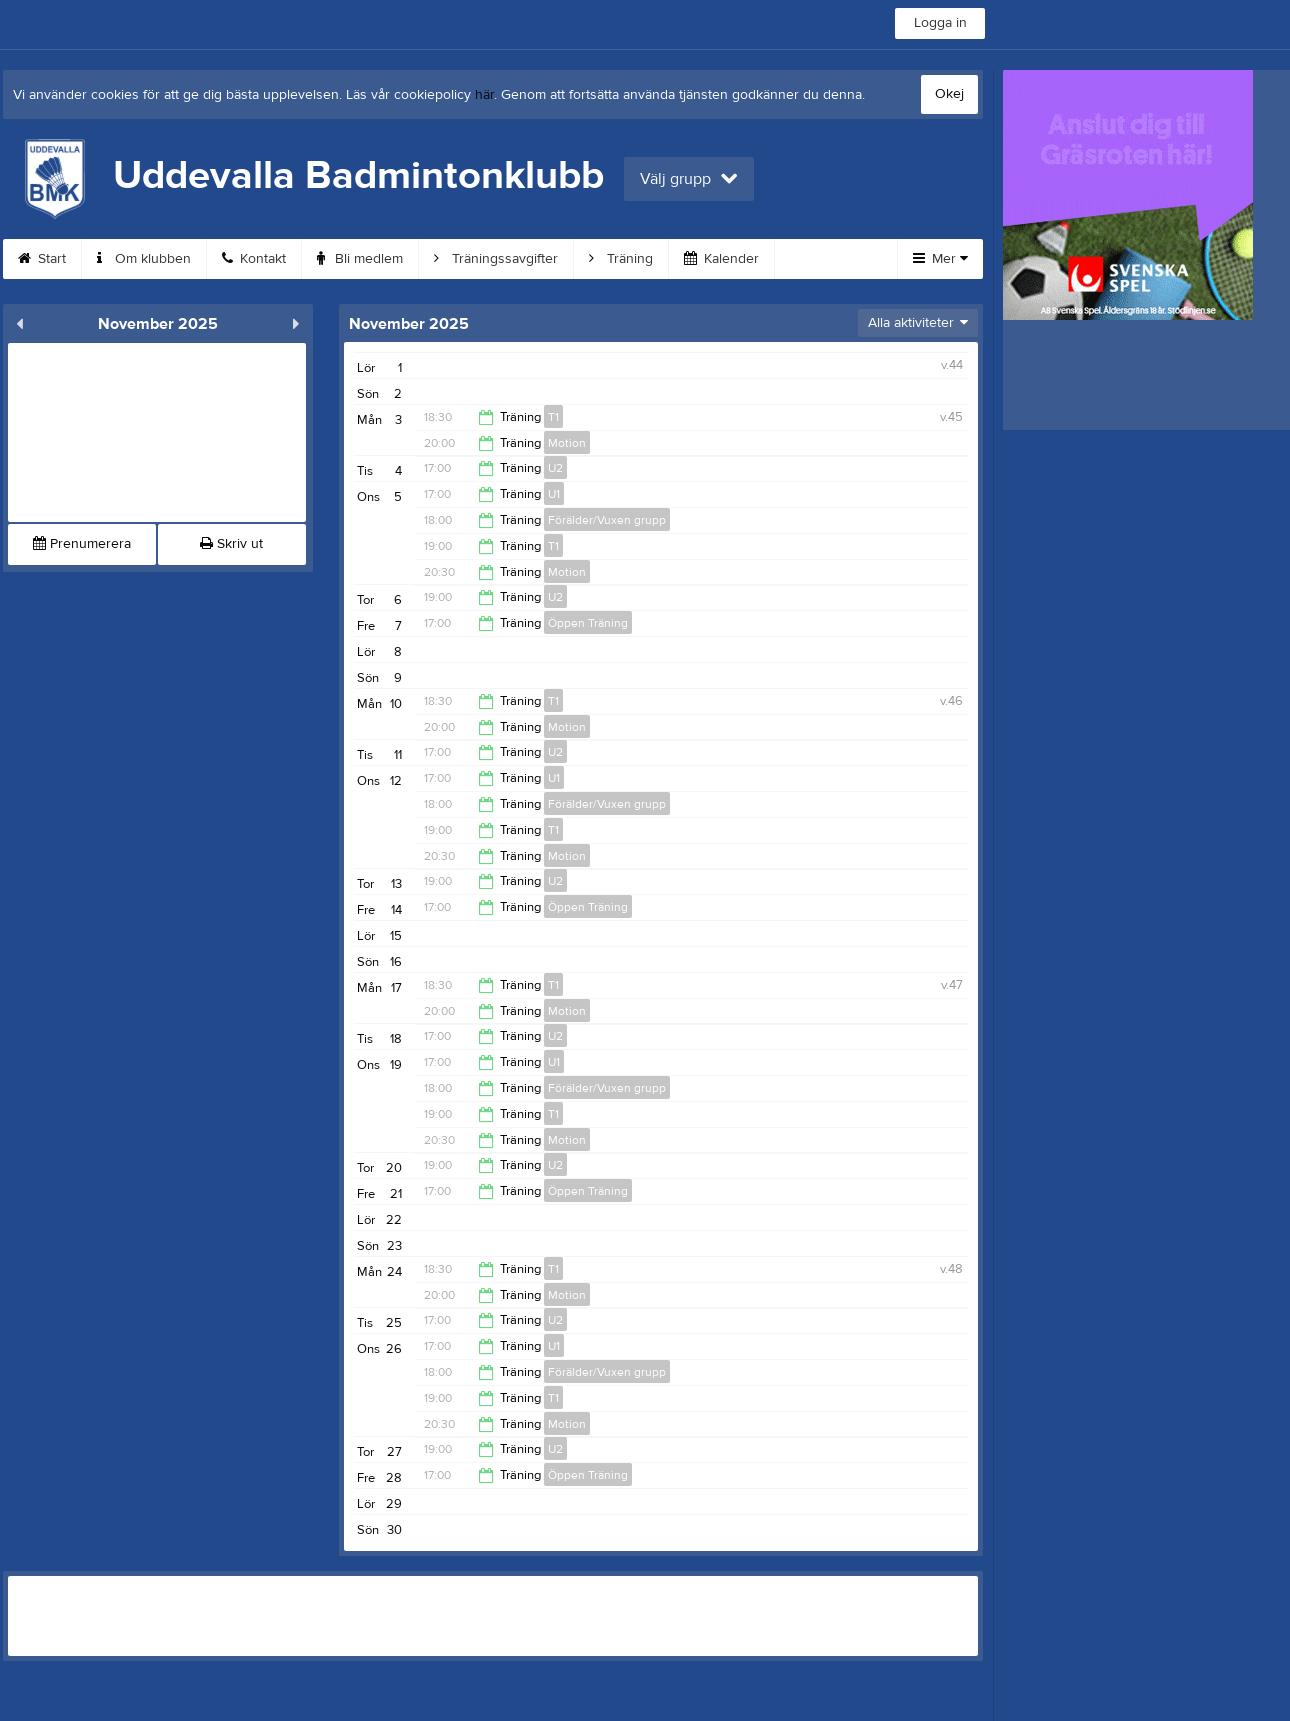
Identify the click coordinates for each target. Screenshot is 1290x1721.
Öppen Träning (588, 623)
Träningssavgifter (496, 259)
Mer (940, 259)
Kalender (721, 259)
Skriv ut (231, 544)
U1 (554, 494)
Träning (621, 259)
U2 (555, 468)
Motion (567, 443)
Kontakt (254, 259)
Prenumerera (82, 544)
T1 (553, 417)
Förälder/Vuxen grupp (607, 520)
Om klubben (144, 259)
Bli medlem (360, 259)
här (484, 95)
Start (42, 259)
